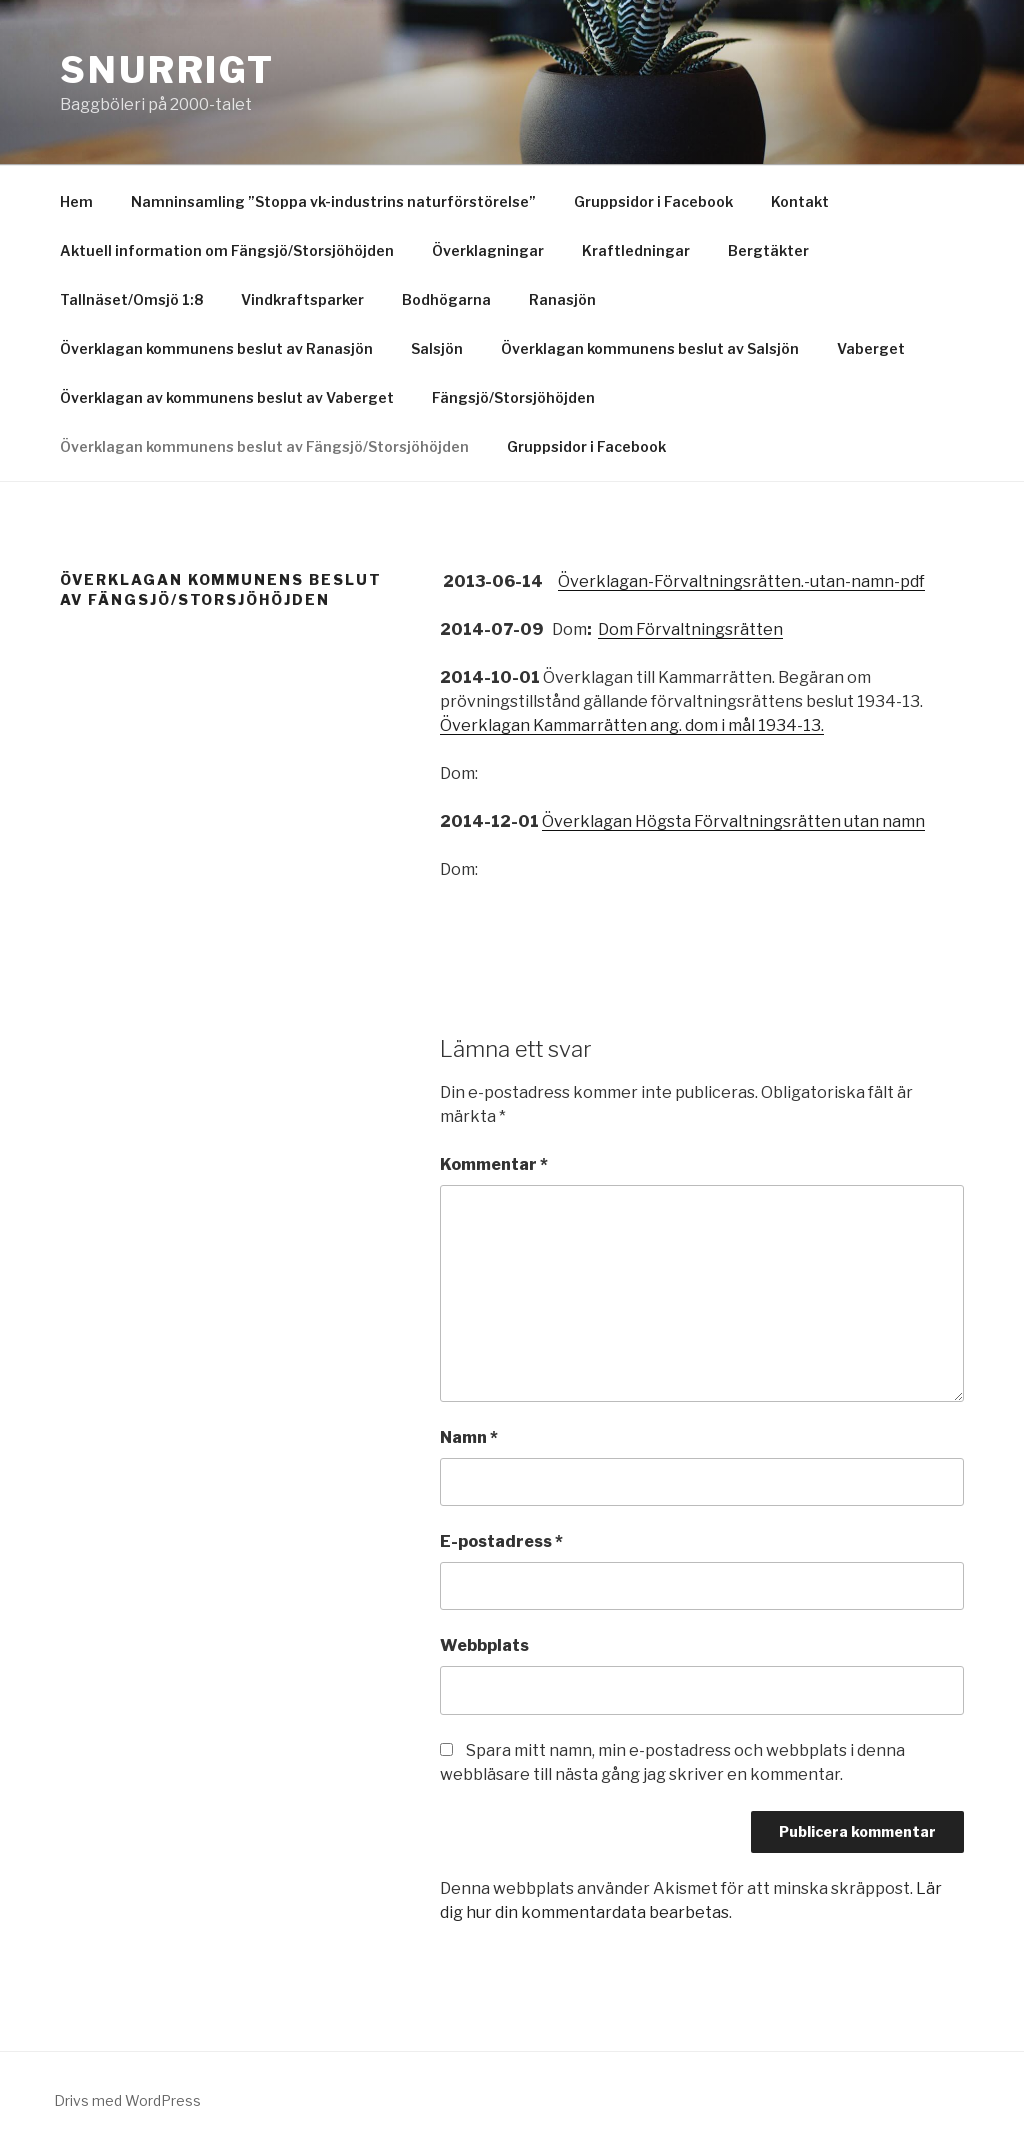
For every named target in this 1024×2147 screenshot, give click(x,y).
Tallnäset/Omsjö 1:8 (131, 299)
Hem (76, 201)
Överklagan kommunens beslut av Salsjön (650, 348)
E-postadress (501, 1541)
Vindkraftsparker (302, 299)
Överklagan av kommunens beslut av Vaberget (227, 397)
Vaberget (871, 348)
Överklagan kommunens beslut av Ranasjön (216, 348)
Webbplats (484, 1645)
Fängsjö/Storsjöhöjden (513, 397)
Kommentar (494, 1164)
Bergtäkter (768, 250)
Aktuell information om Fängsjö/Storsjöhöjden (227, 250)
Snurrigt (167, 70)
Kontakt (800, 201)
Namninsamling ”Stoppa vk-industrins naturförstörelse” (333, 201)
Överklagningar (488, 250)
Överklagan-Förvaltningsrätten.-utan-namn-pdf (741, 581)
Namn (469, 1437)
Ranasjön (562, 299)
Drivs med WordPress (127, 2100)
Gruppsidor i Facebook (653, 201)
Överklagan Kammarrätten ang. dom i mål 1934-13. (632, 725)
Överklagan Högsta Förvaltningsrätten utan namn (733, 821)
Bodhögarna (446, 299)
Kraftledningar (636, 250)
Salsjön (437, 348)
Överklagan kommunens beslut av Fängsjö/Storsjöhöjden (264, 446)
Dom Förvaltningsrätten (690, 629)
